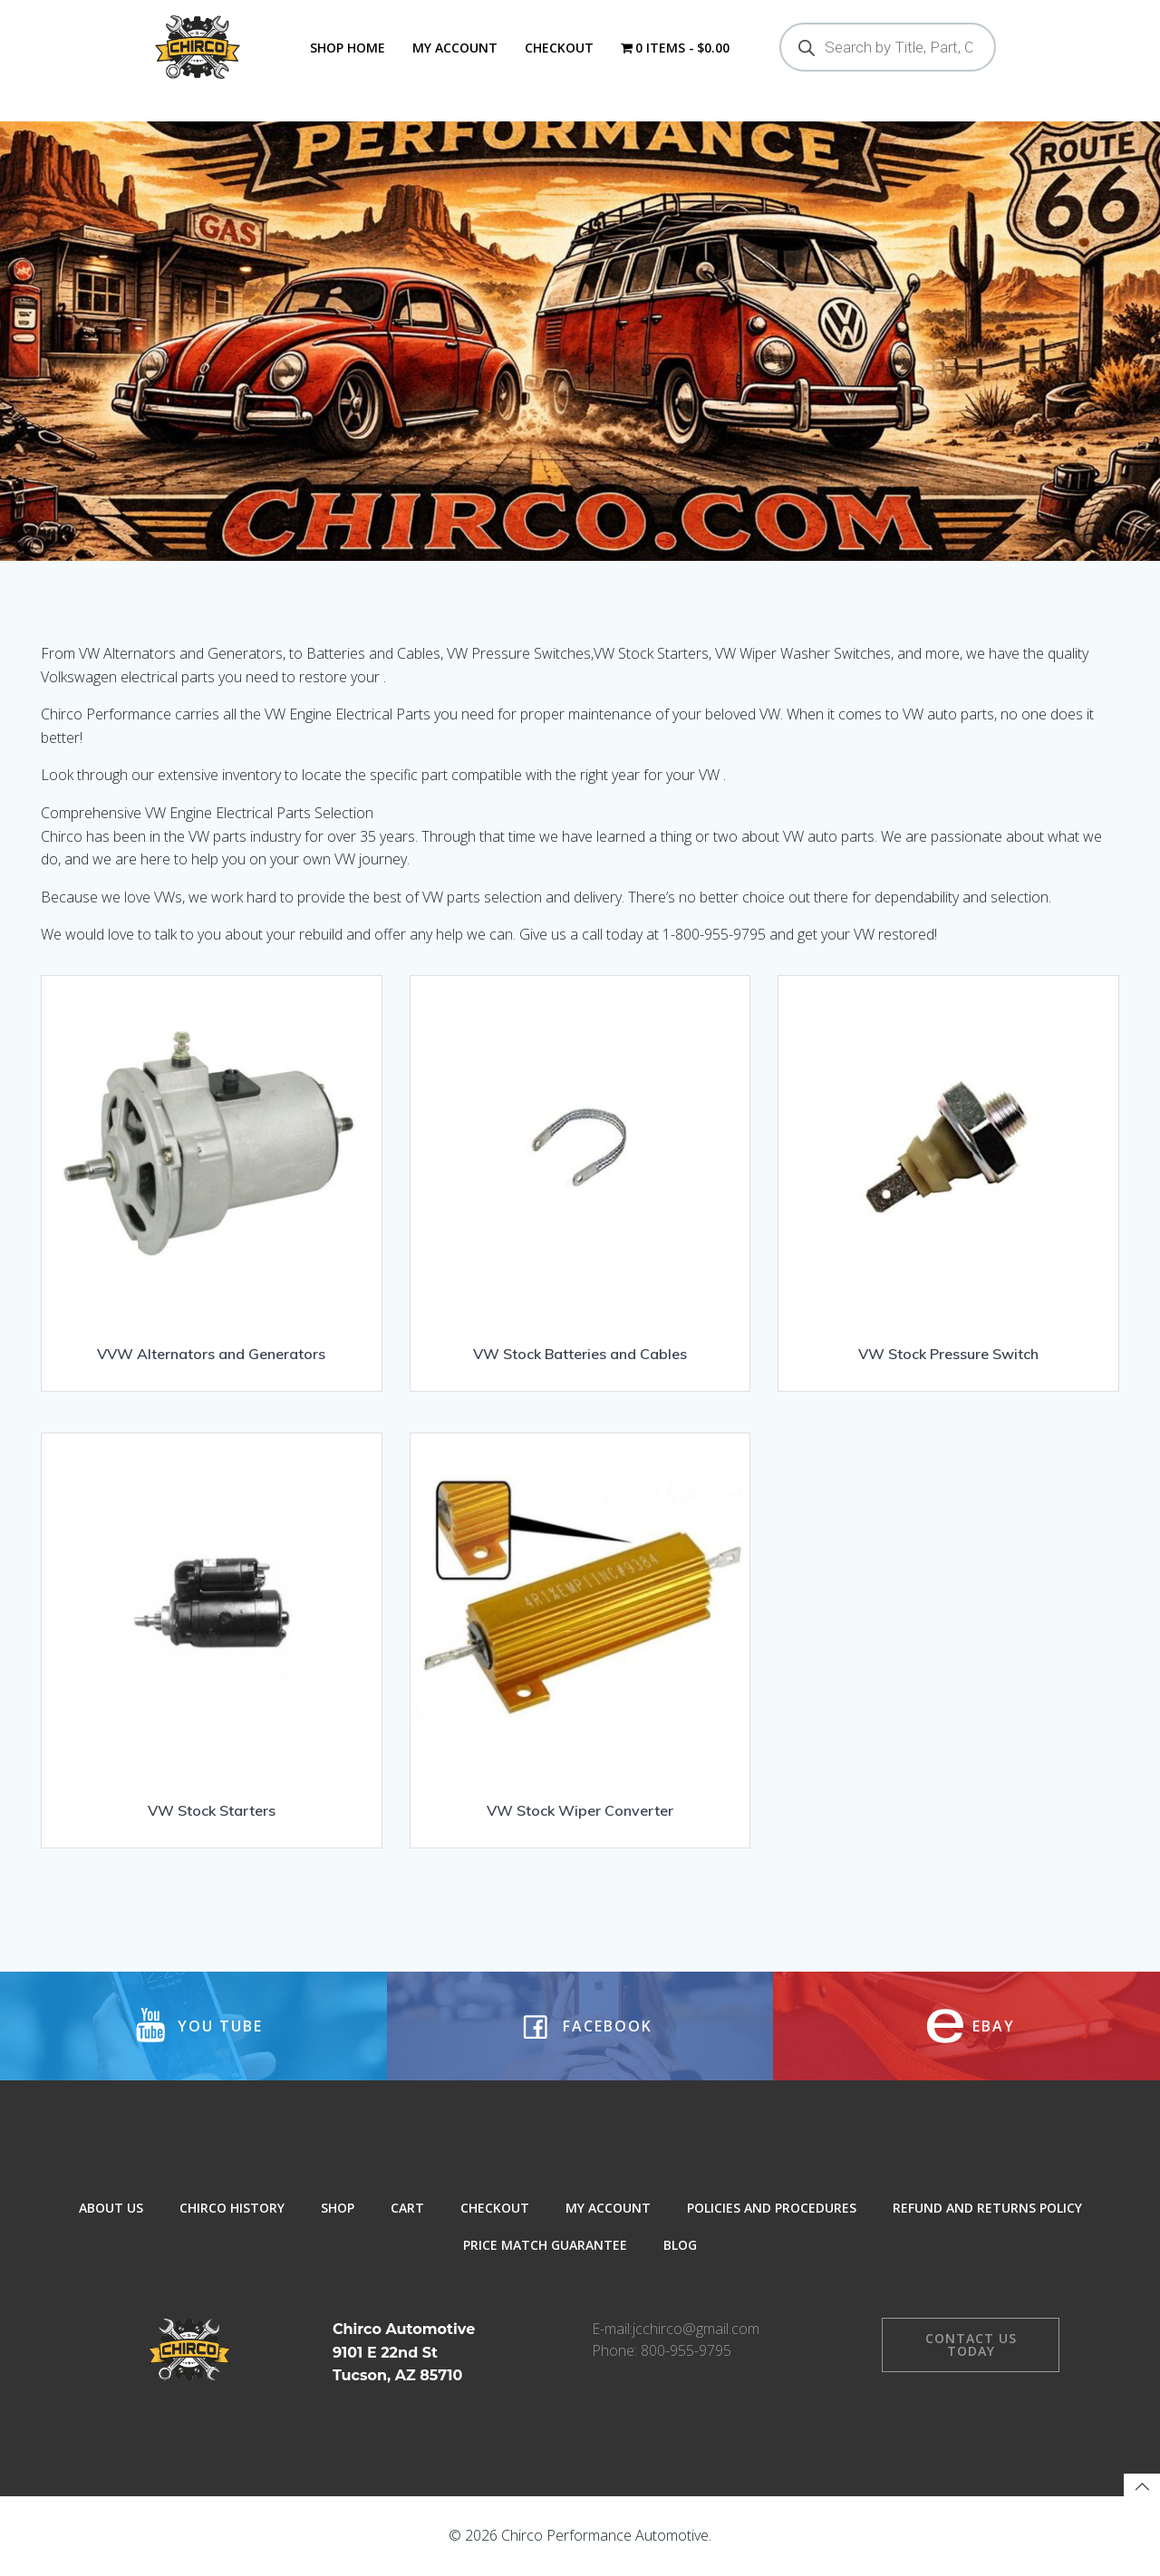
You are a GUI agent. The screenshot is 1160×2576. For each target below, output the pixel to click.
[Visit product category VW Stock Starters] (212, 1634)
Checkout (559, 47)
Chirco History (232, 2207)
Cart (407, 2207)
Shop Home (347, 47)
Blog (680, 2244)
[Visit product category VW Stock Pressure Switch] (948, 1176)
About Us (111, 2207)
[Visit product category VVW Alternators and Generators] (212, 1176)
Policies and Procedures (771, 2207)
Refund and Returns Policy (987, 2207)
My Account (455, 47)
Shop (337, 2207)
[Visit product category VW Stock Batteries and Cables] (580, 1176)
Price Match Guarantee (545, 2244)
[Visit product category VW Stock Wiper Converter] (580, 1634)
